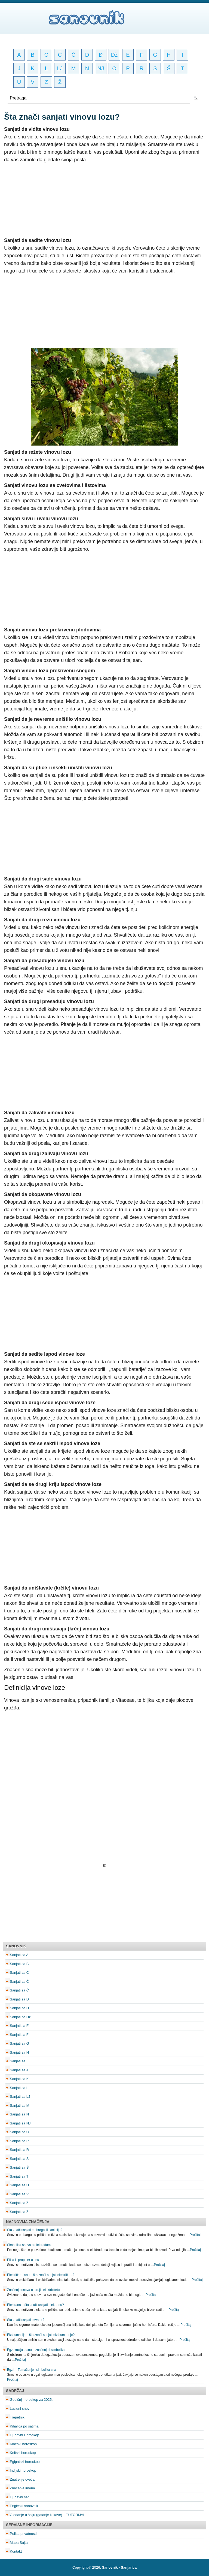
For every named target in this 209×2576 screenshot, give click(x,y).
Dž (114, 55)
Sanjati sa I (18, 2061)
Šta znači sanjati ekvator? (25, 2320)
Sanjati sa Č (19, 1981)
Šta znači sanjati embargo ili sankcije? (34, 2230)
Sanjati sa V (19, 2194)
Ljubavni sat (19, 2497)
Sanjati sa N (19, 2114)
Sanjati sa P (19, 2141)
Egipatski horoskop (25, 2462)
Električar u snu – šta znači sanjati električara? (40, 2275)
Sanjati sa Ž (19, 2212)
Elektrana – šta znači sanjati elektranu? (35, 2305)
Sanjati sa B (19, 1964)
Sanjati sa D (19, 1999)
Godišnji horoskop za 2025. (31, 2400)
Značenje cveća (22, 2479)
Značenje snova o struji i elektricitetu (33, 2290)
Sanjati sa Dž (20, 2017)
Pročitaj (195, 2235)
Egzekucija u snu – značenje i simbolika (35, 2350)
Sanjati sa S (19, 2159)
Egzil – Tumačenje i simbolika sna (31, 2370)
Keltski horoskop (23, 2453)
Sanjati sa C (19, 1972)
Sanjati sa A (19, 1955)
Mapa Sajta (19, 2543)
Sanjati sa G (19, 2043)
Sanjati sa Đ (19, 2008)
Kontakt (16, 2551)
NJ (100, 68)
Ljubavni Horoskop (24, 2435)
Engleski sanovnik (24, 2506)
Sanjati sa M (19, 2105)
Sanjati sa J (19, 2070)
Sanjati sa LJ (20, 2096)
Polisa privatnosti (23, 2534)
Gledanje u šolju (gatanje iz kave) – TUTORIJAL (47, 2515)
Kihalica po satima (24, 2426)
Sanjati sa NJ (20, 2123)
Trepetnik (17, 2417)
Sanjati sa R (19, 2150)
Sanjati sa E (19, 2026)
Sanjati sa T (19, 2176)
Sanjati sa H (19, 2052)
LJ (60, 68)
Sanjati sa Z (19, 2203)
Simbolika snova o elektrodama (30, 2245)
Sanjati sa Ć (19, 1990)
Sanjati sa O (19, 2132)
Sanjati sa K (19, 2079)
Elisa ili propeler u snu (23, 2260)
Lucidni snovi (20, 2409)
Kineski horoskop (23, 2444)
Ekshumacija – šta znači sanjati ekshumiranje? (41, 2335)
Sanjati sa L (19, 2088)
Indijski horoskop (23, 2470)
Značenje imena (22, 2488)
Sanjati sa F (19, 2035)
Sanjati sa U (19, 2185)
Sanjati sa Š (19, 2167)
